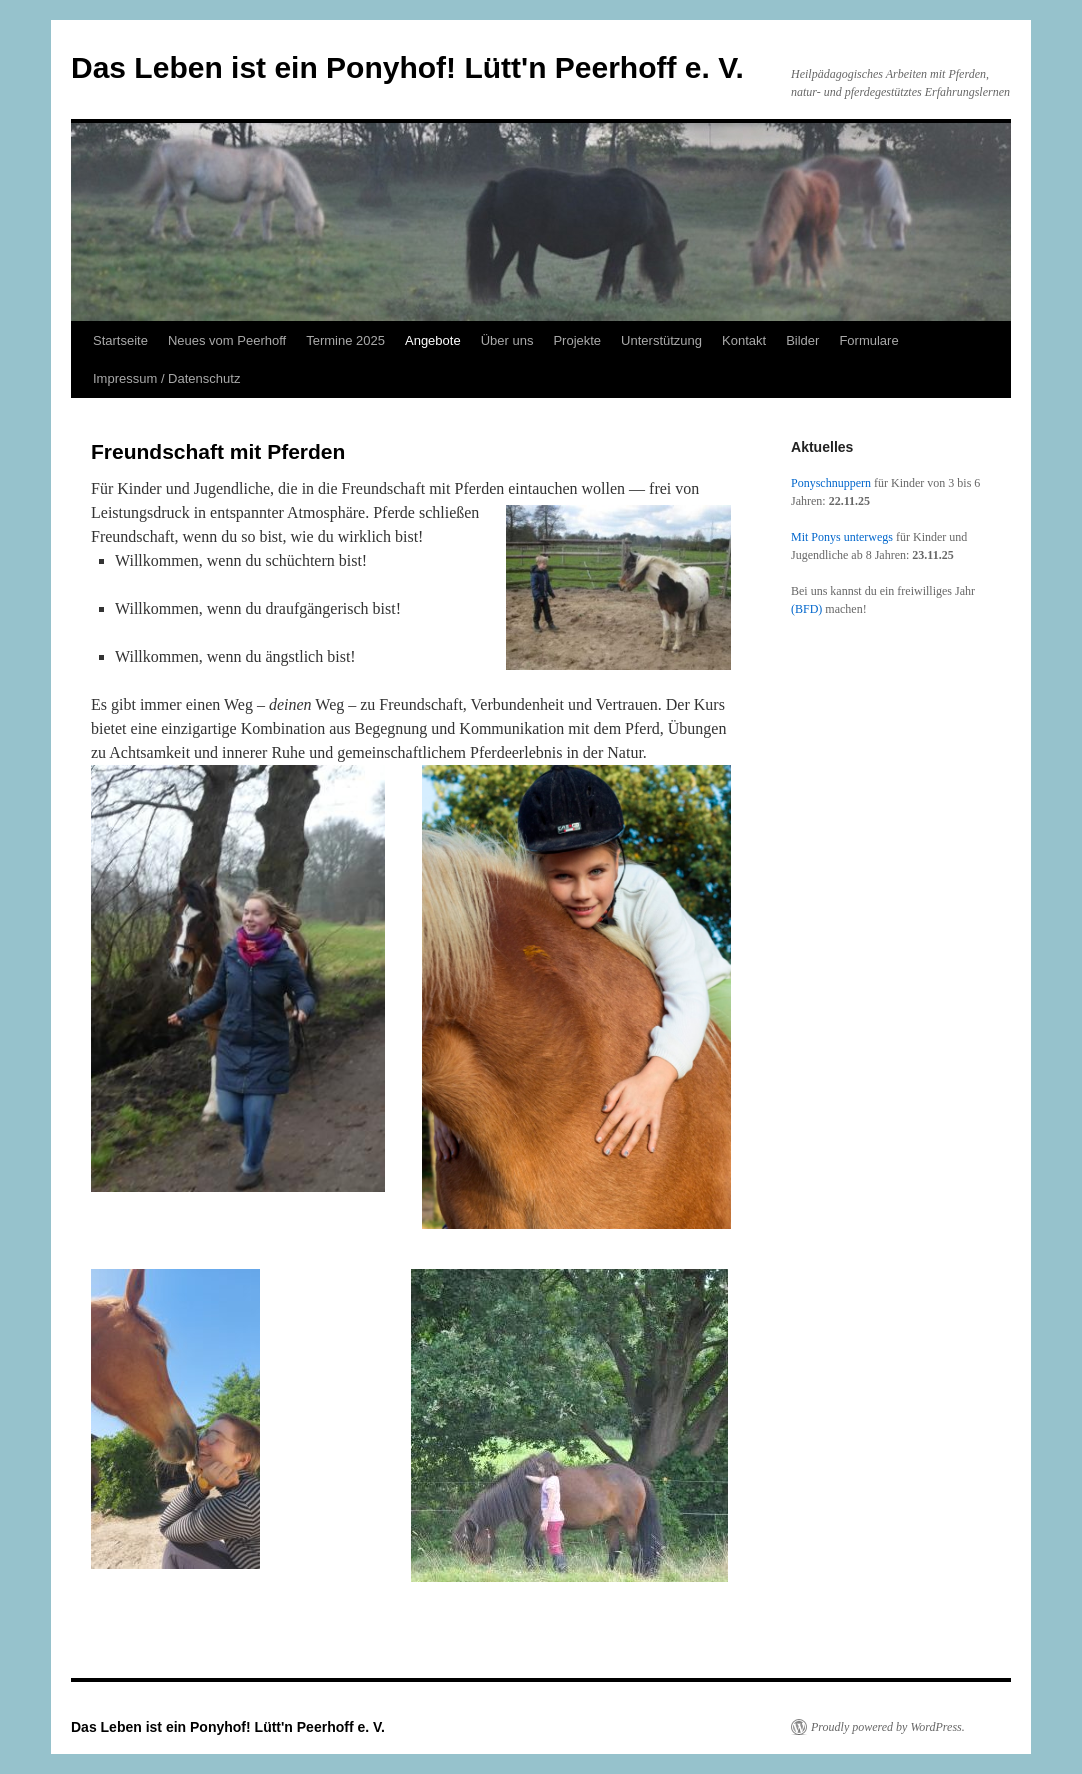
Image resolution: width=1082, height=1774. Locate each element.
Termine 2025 (345, 340)
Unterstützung (661, 340)
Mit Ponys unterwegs (842, 537)
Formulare (868, 340)
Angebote (433, 340)
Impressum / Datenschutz (166, 378)
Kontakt (744, 340)
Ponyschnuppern (831, 483)
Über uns (507, 340)
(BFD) (806, 609)
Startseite (120, 340)
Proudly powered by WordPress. (888, 1727)
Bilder (802, 340)
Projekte (577, 340)
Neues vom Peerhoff (227, 340)
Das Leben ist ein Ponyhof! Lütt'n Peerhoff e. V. (407, 67)
